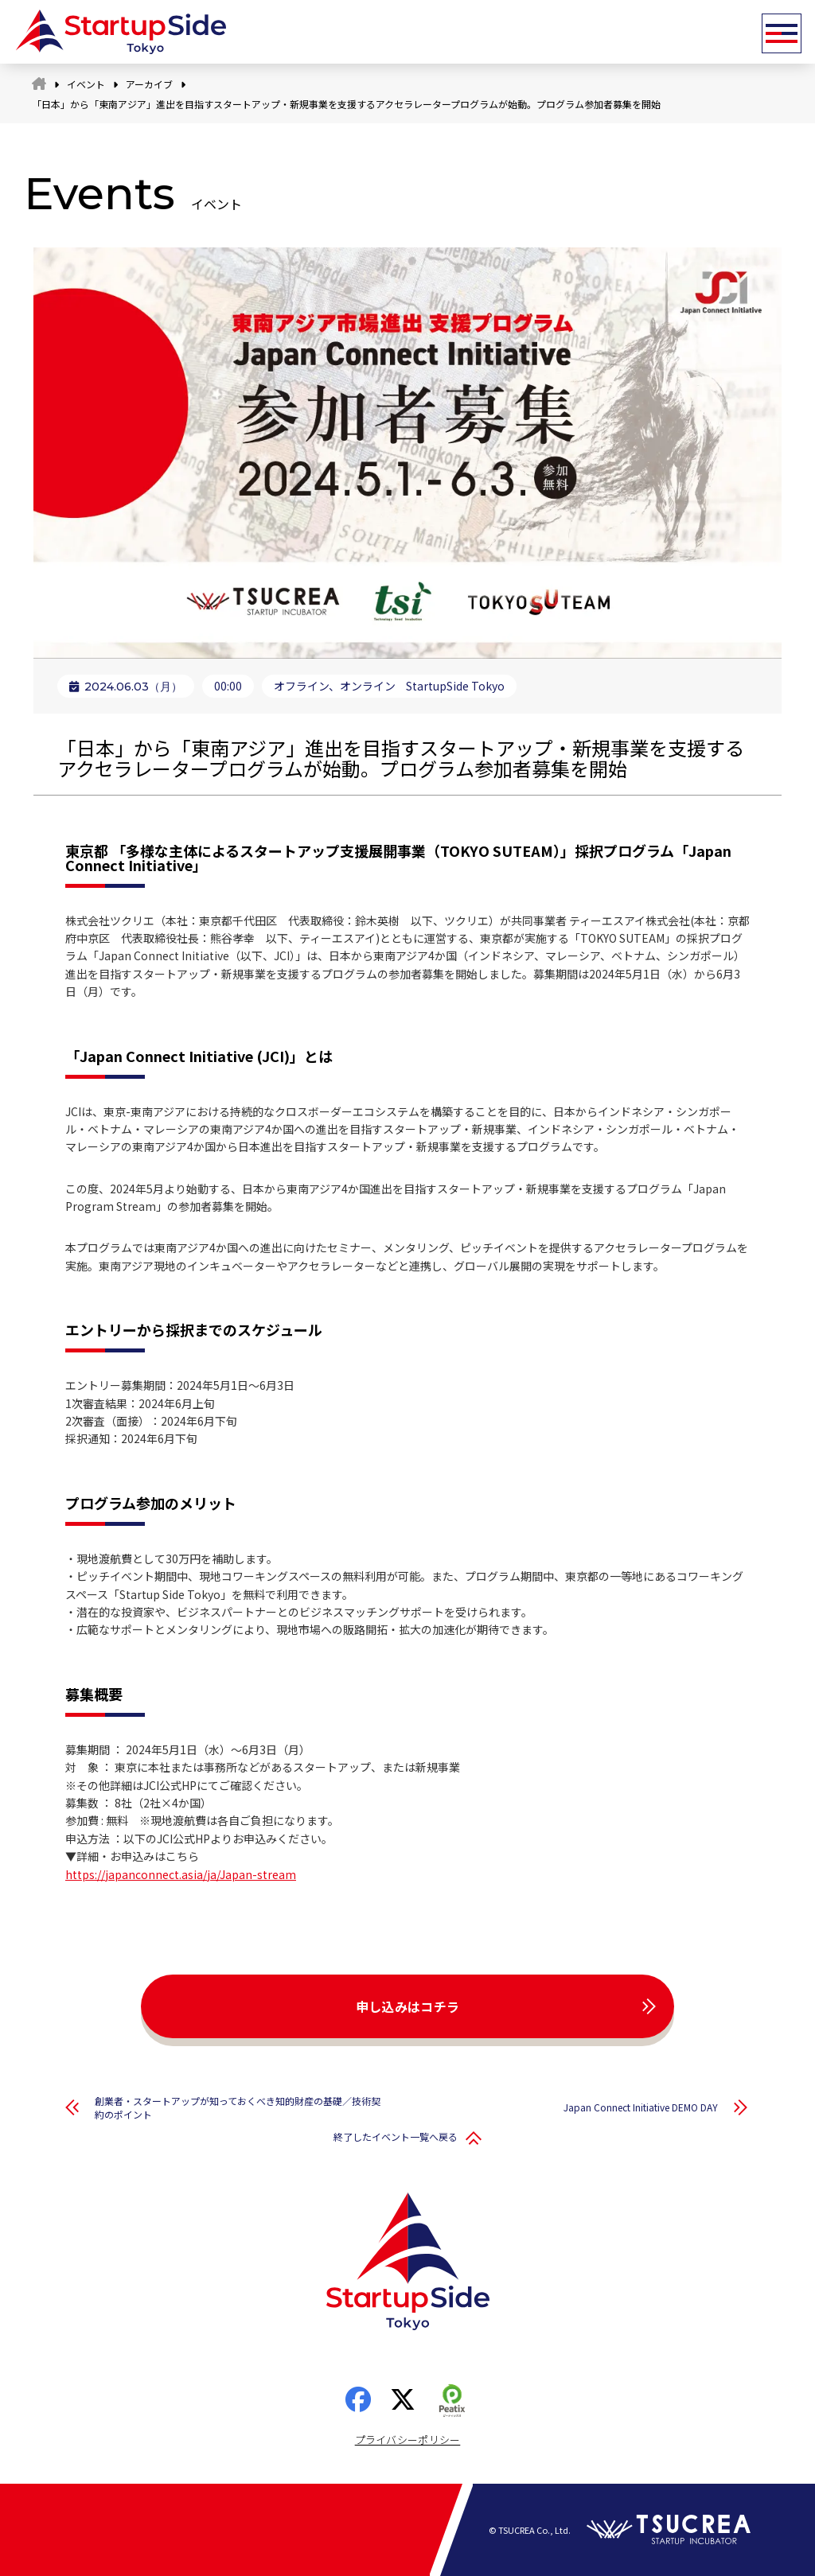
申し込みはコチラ (408, 2006)
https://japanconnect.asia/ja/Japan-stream (180, 1874)
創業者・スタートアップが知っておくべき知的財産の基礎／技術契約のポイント (237, 2107)
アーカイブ (149, 84)
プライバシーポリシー (408, 2439)
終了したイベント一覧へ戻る (395, 2136)
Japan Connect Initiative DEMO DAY (640, 2107)
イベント (86, 84)
